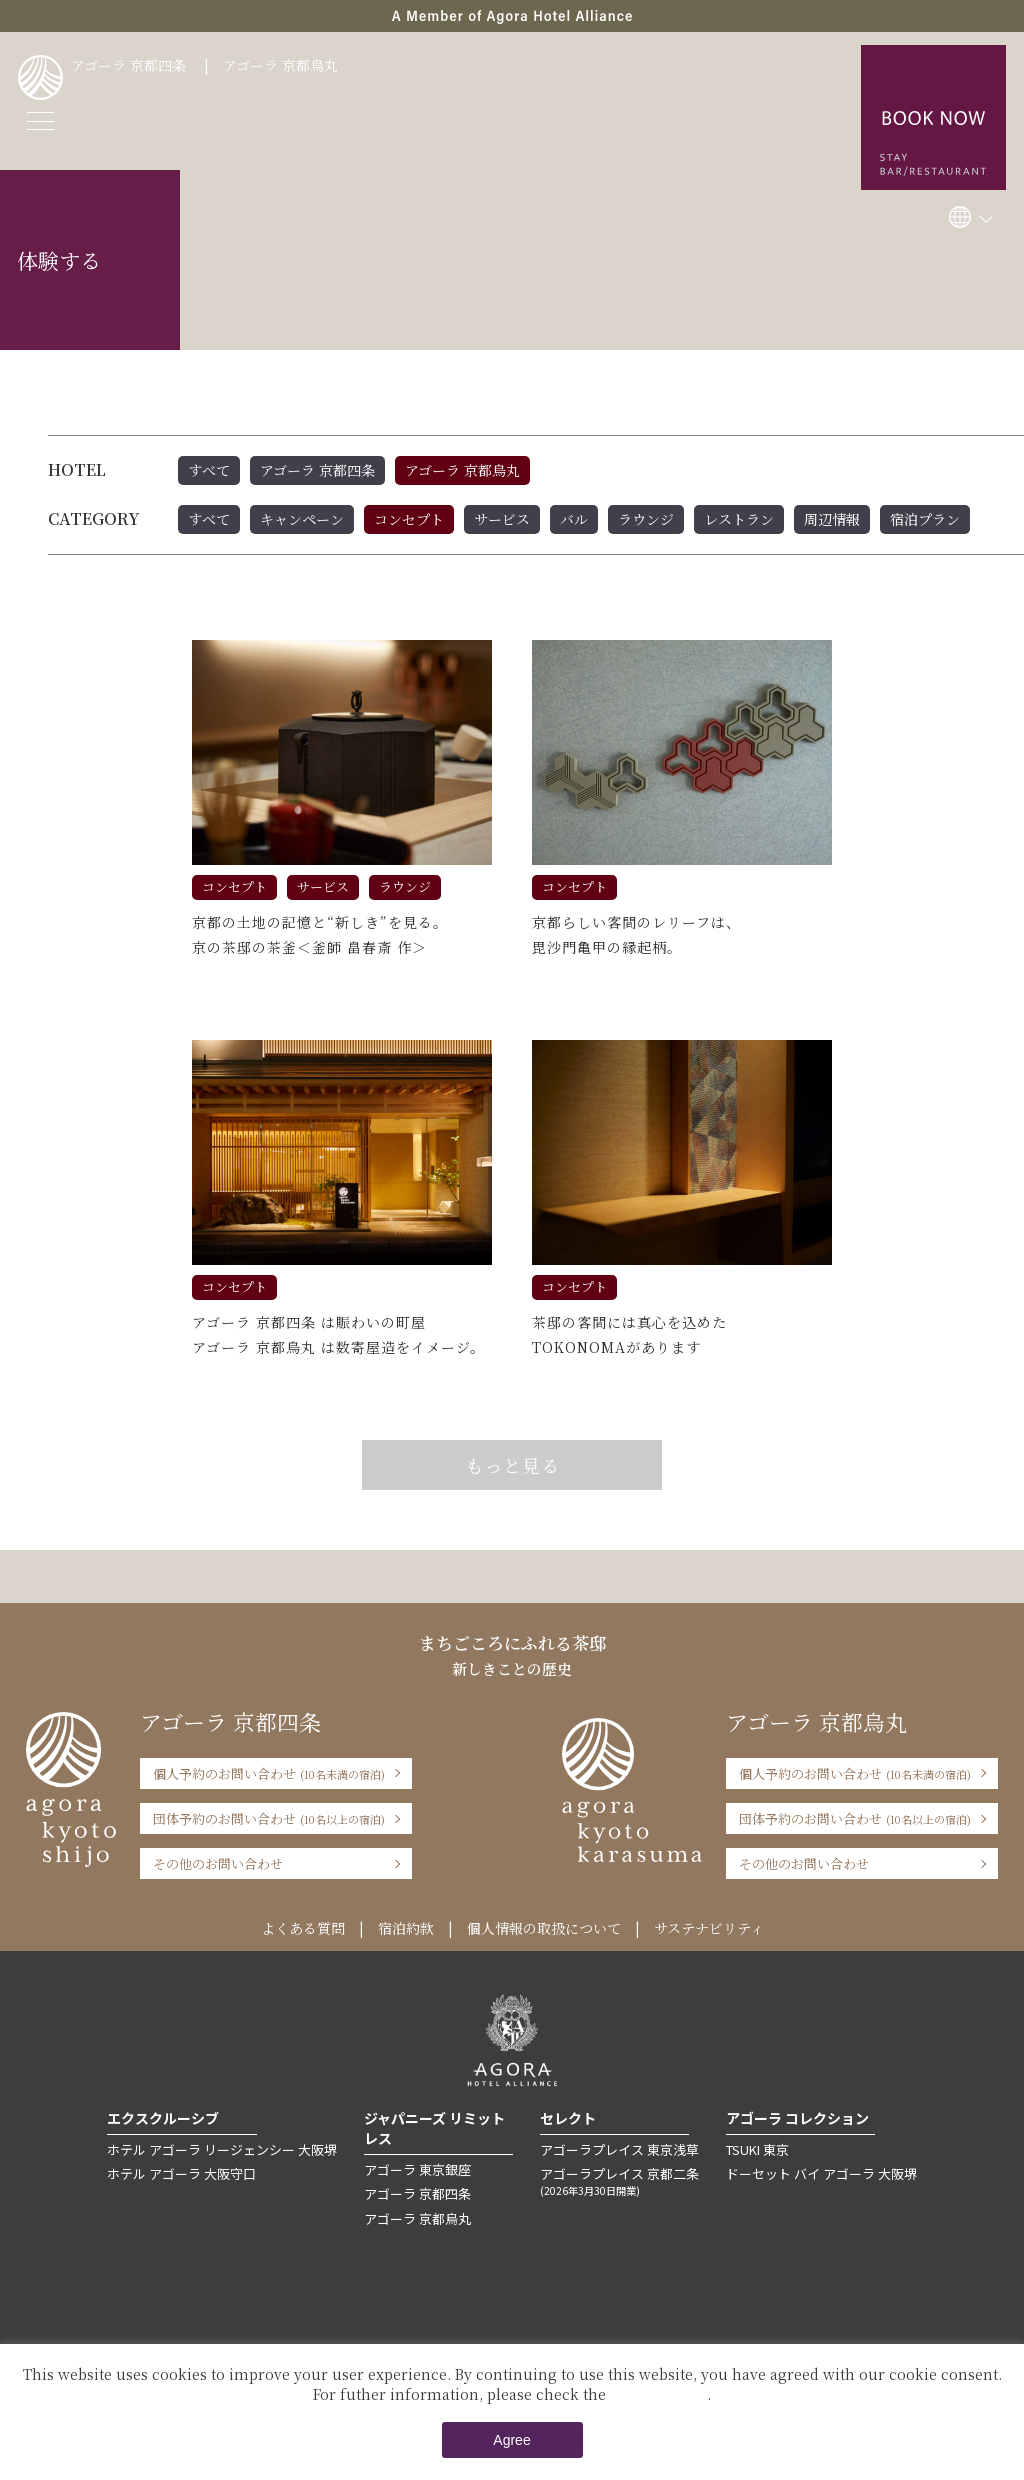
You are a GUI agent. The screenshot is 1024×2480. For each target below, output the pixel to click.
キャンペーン (302, 519)
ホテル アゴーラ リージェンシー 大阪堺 (222, 2149)
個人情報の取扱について (544, 1928)
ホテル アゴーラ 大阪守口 (181, 2173)
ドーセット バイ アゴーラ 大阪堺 (821, 2173)
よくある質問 (303, 1928)
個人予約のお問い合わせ (269, 1773)
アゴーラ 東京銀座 (417, 2169)
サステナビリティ (709, 1928)
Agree (511, 2440)
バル (574, 519)
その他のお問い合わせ (218, 1863)
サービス (502, 519)
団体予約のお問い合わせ (269, 1818)
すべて (209, 470)
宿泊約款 (406, 1928)
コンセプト (409, 519)
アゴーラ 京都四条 (128, 65)
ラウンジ (646, 519)
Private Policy (658, 2394)
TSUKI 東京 (757, 2149)
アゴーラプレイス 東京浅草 (619, 2149)
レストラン (739, 519)
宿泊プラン (925, 519)
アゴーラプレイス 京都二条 (619, 2181)
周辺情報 (832, 519)
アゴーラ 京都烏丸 (280, 65)
